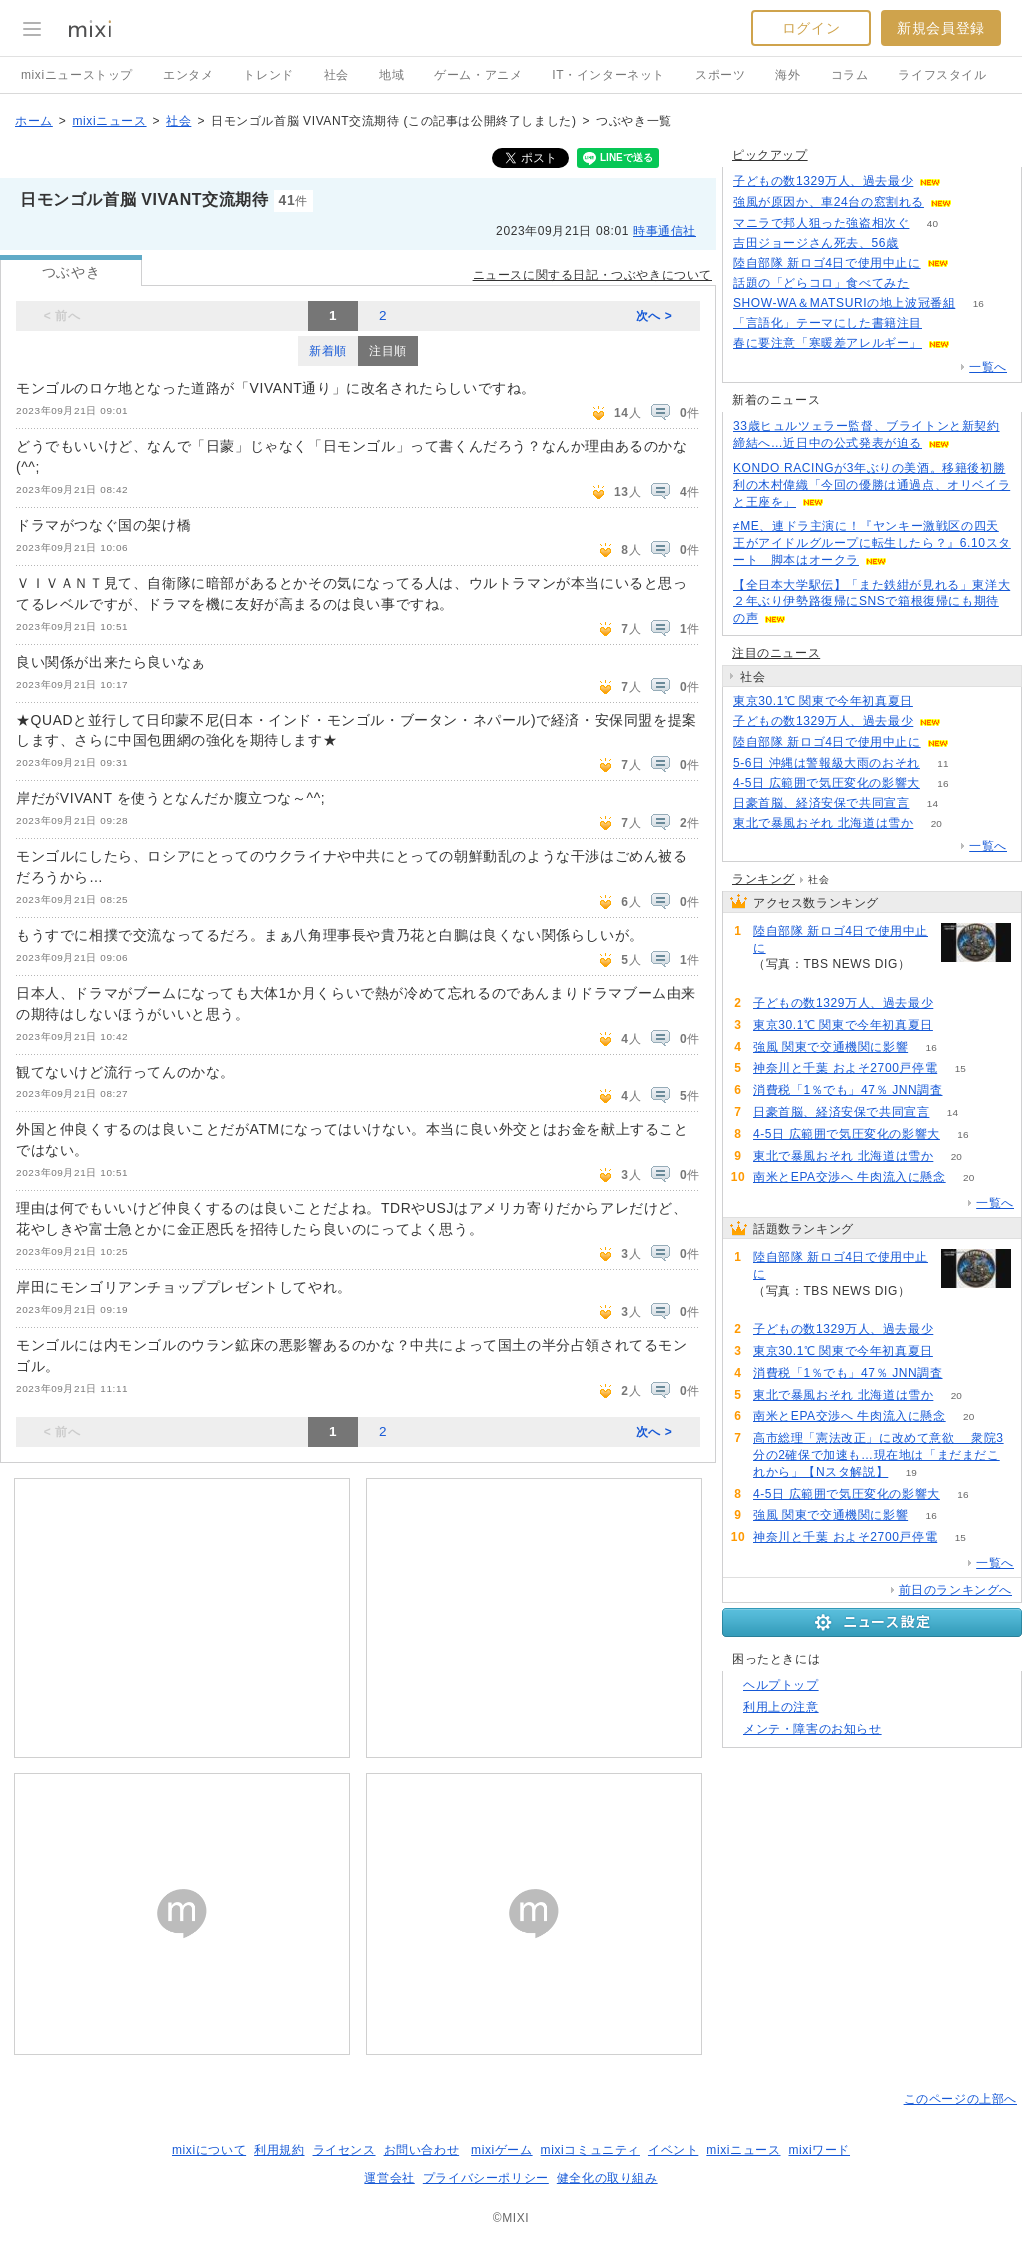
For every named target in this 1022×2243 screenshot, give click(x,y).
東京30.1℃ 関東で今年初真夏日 (823, 701)
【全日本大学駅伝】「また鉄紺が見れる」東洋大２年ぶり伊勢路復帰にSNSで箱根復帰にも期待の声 (871, 602)
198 (964, 721)
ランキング (763, 879)
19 (911, 1472)
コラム (850, 75)
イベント (673, 2150)
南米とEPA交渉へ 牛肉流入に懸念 (849, 1177)
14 (932, 803)
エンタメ (188, 75)
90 (921, 243)
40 (932, 223)
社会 (336, 75)
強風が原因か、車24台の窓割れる (828, 202)
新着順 (328, 351)
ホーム (34, 121)
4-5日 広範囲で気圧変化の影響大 (826, 783)
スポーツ (720, 75)
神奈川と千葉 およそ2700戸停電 (845, 1068)
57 (965, 1090)
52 (944, 323)
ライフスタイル (942, 75)
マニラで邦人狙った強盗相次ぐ (821, 223)
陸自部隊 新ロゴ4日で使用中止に (827, 263)
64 (932, 283)
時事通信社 (664, 231)
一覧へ (988, 367)
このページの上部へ (960, 2099)
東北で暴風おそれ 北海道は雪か (823, 823)
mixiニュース (109, 121)
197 (964, 181)
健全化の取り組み (607, 2178)
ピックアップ (770, 155)
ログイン (811, 28)
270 (971, 742)
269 (971, 263)
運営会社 (389, 2178)
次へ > (654, 316)
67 (974, 202)
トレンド (268, 75)
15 (960, 1068)
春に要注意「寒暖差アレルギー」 (827, 343)
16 (978, 303)
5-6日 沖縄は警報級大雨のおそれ (826, 763)
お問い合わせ (422, 2150)
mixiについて (209, 2150)
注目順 (388, 351)
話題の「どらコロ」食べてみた (821, 283)
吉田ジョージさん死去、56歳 (816, 243)
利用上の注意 (781, 1707)
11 (942, 763)
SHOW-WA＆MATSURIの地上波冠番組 (844, 303)
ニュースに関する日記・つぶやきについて (592, 275)
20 (936, 823)
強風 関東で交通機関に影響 (830, 1047)
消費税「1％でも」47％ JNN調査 (848, 1090)
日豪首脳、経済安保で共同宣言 (821, 803)
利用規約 (279, 2150)
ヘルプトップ (781, 1685)
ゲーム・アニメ (478, 75)
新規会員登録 (941, 28)
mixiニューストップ (77, 75)
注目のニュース (776, 653)
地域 (391, 75)
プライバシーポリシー (486, 2178)
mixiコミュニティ (590, 2150)
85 (935, 701)
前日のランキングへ (955, 1590)
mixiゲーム (502, 2150)
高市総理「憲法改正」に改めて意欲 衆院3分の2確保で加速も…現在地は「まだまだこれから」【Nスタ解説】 (878, 1455)
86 (972, 343)
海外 (787, 75)
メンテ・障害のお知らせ (812, 1729)
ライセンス (344, 2150)
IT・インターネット (608, 75)
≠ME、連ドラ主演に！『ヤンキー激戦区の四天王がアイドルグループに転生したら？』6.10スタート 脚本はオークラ (872, 543)
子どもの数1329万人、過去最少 (823, 181)
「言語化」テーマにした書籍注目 (827, 323)
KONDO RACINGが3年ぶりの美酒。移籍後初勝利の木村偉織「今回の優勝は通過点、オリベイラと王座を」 (871, 485)
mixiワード (819, 2150)
